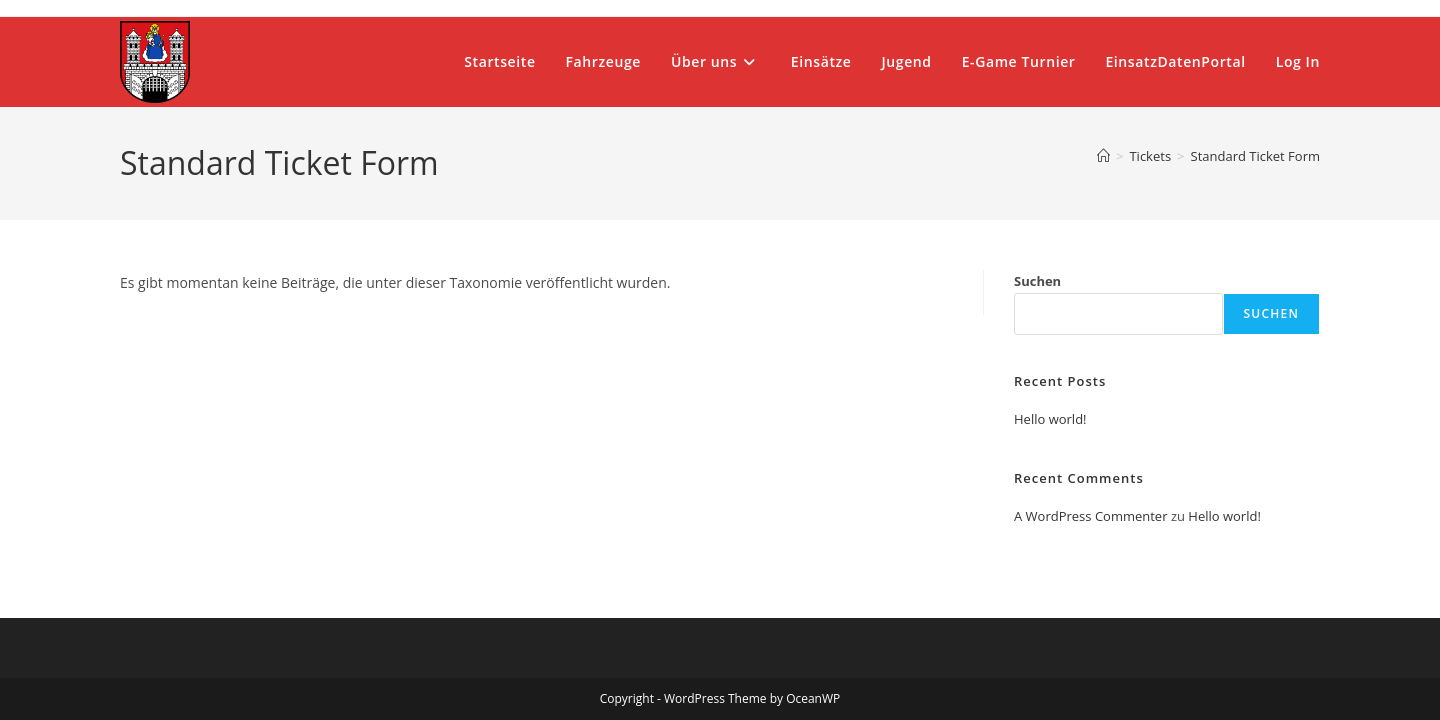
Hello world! (1050, 419)
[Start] (1103, 156)
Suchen (1037, 281)
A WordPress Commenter (1091, 516)
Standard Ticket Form (1255, 156)
